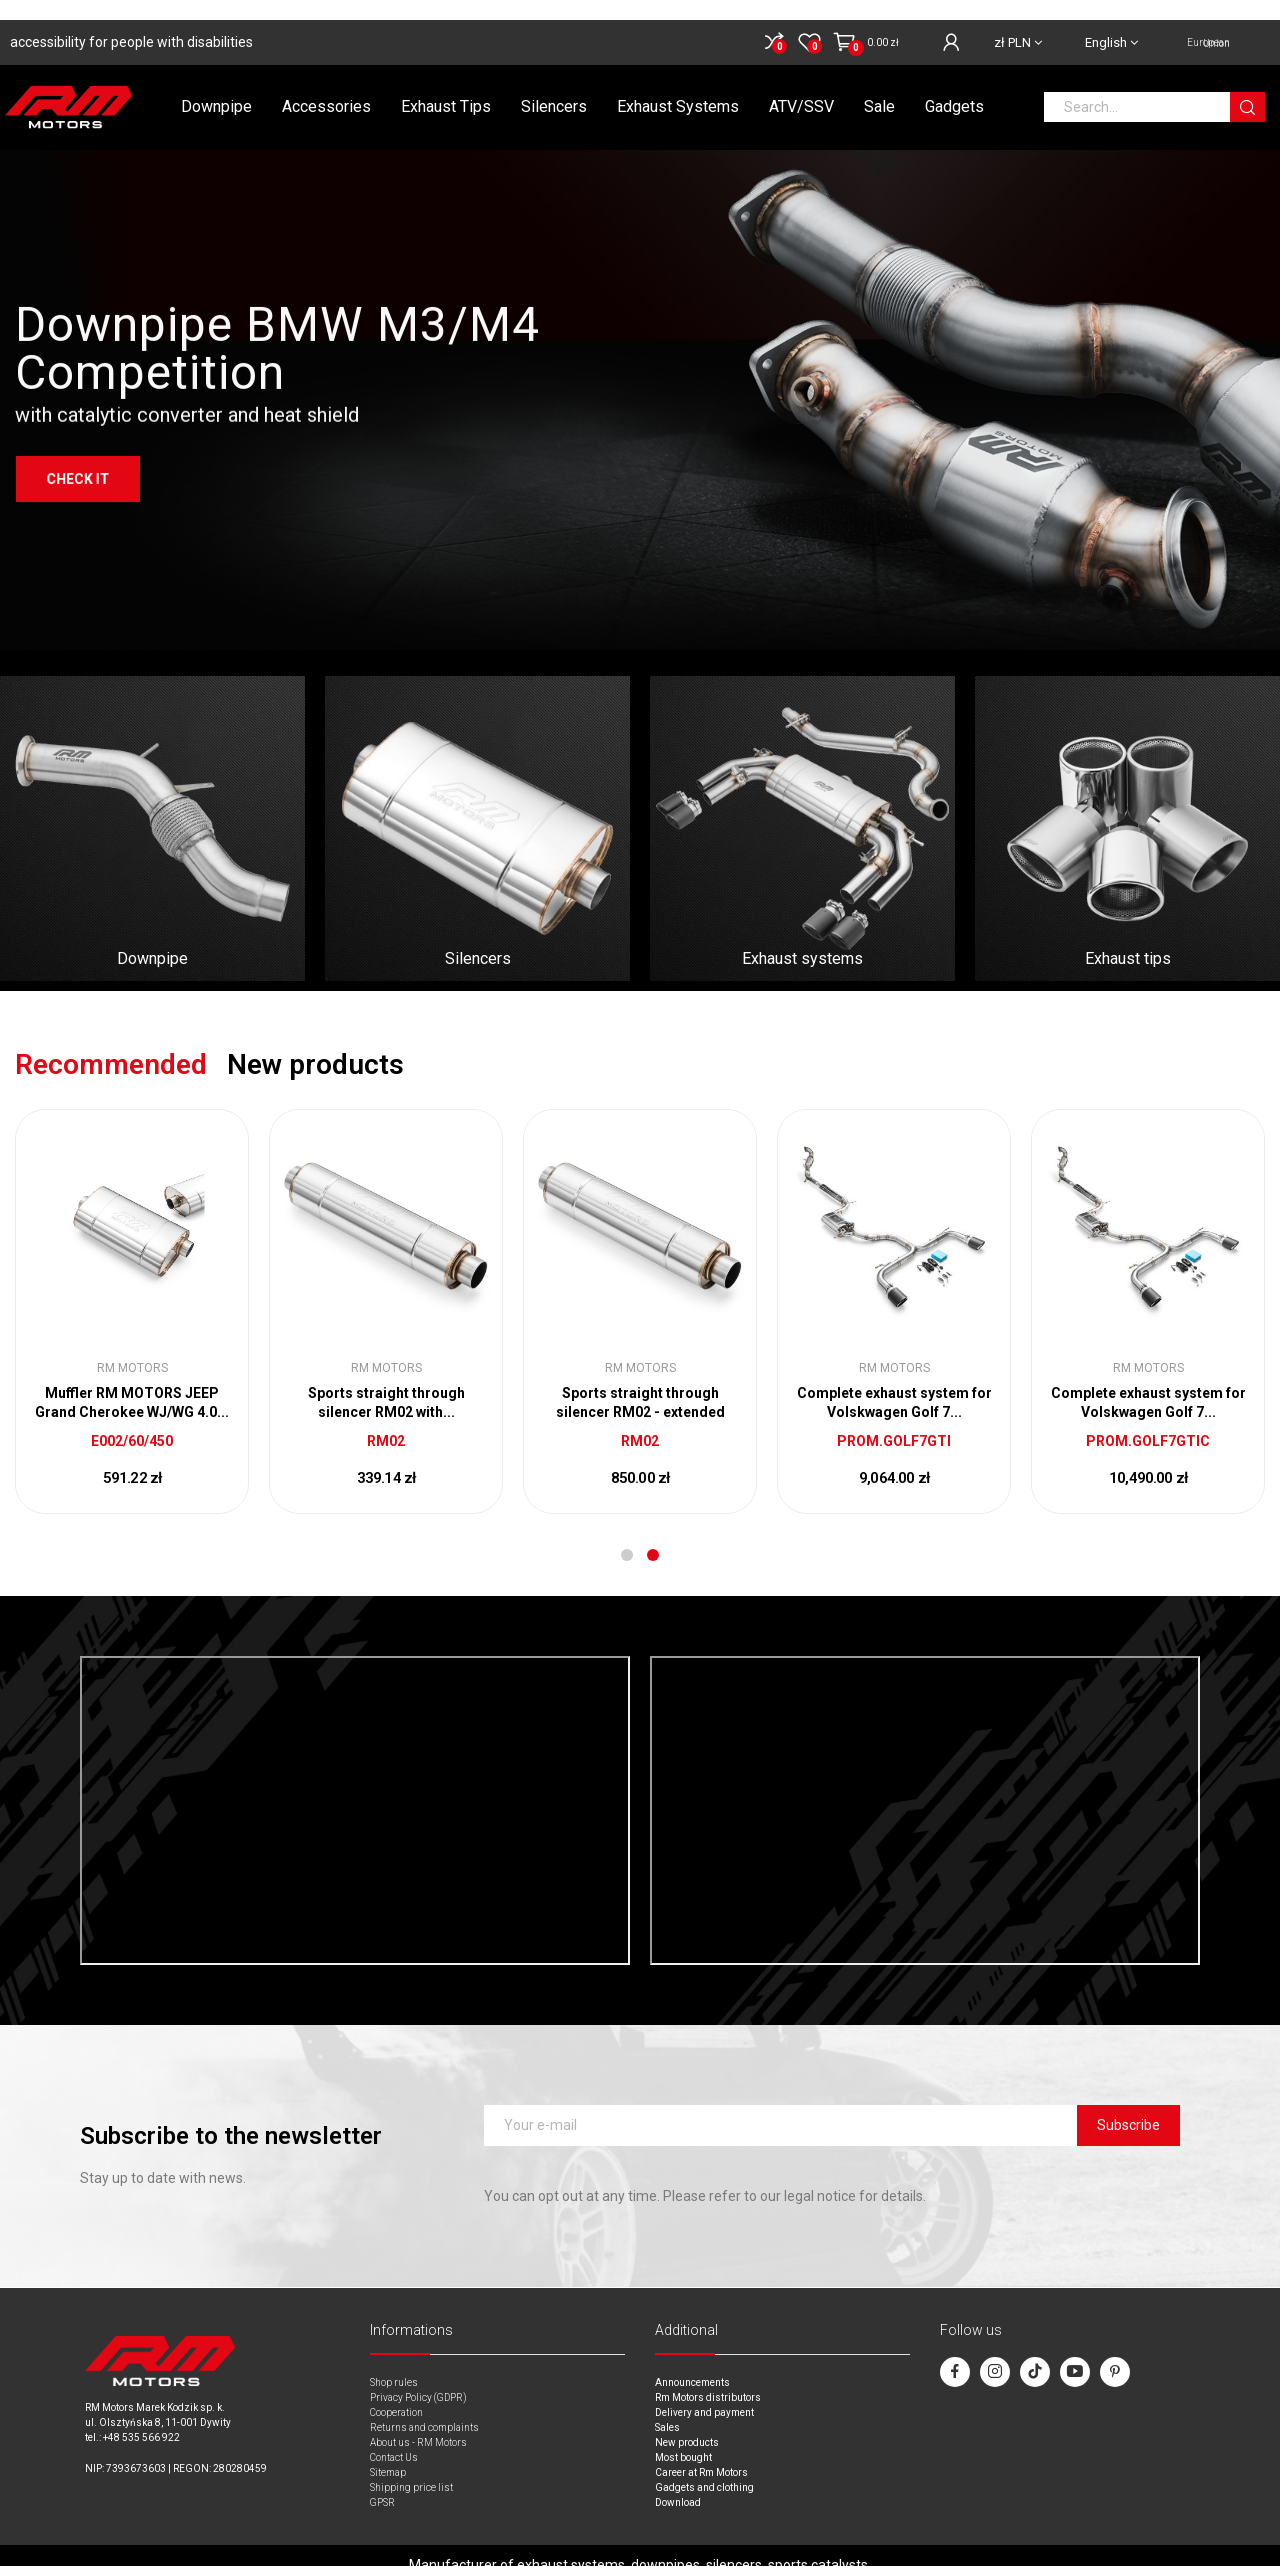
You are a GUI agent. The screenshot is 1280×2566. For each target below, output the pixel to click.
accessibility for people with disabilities (131, 22)
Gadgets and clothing (704, 2467)
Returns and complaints (424, 2407)
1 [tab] (627, 1535)
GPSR (382, 2482)
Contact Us (394, 2437)
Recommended (111, 1045)
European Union (1208, 23)
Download (678, 2482)
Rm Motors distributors (708, 2377)
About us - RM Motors (418, 2422)
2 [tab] (653, 1535)
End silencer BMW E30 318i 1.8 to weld (1148, 1383)
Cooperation (396, 2392)
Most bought (683, 2437)
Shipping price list (411, 2467)
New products (315, 1045)
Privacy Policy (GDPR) (418, 2377)
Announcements (692, 2362)
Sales (667, 2407)
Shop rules (394, 2362)
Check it (78, 517)
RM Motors (132, 1348)
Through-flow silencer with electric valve (132, 1383)
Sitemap (388, 2452)
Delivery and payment (704, 2392)
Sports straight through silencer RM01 (386, 1383)
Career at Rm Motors (701, 2452)
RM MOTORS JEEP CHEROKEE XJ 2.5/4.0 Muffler (894, 1383)
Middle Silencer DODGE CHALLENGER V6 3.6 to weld (640, 1383)
